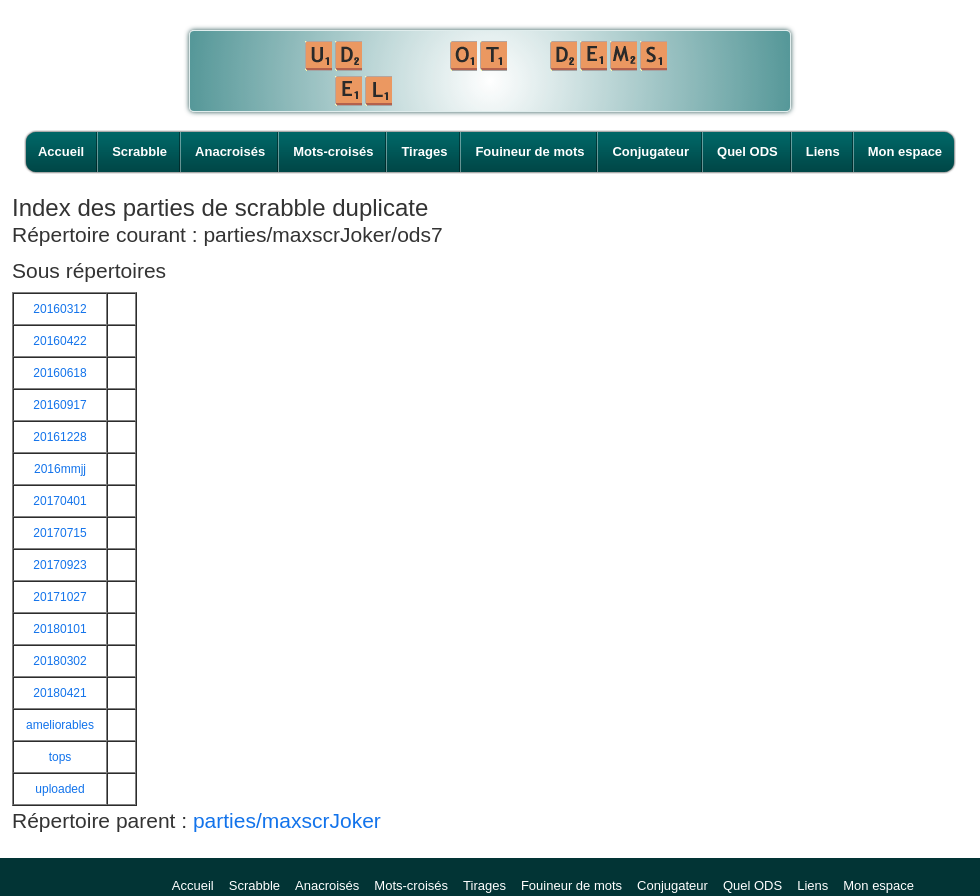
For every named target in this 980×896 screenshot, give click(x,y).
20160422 (59, 341)
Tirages (424, 151)
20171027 (59, 597)
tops (60, 757)
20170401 (59, 501)
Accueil (61, 151)
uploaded (59, 789)
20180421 (59, 693)
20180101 (59, 629)
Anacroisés (230, 151)
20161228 (59, 437)
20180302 (59, 661)
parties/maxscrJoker (287, 820)
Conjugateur (650, 151)
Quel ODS (747, 151)
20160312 (59, 309)
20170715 (59, 533)
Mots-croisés (333, 151)
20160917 (59, 405)
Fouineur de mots (529, 151)
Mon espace (905, 151)
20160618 (59, 373)
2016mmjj (60, 469)
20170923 (59, 565)
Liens (823, 151)
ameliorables (60, 725)
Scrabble (139, 151)
